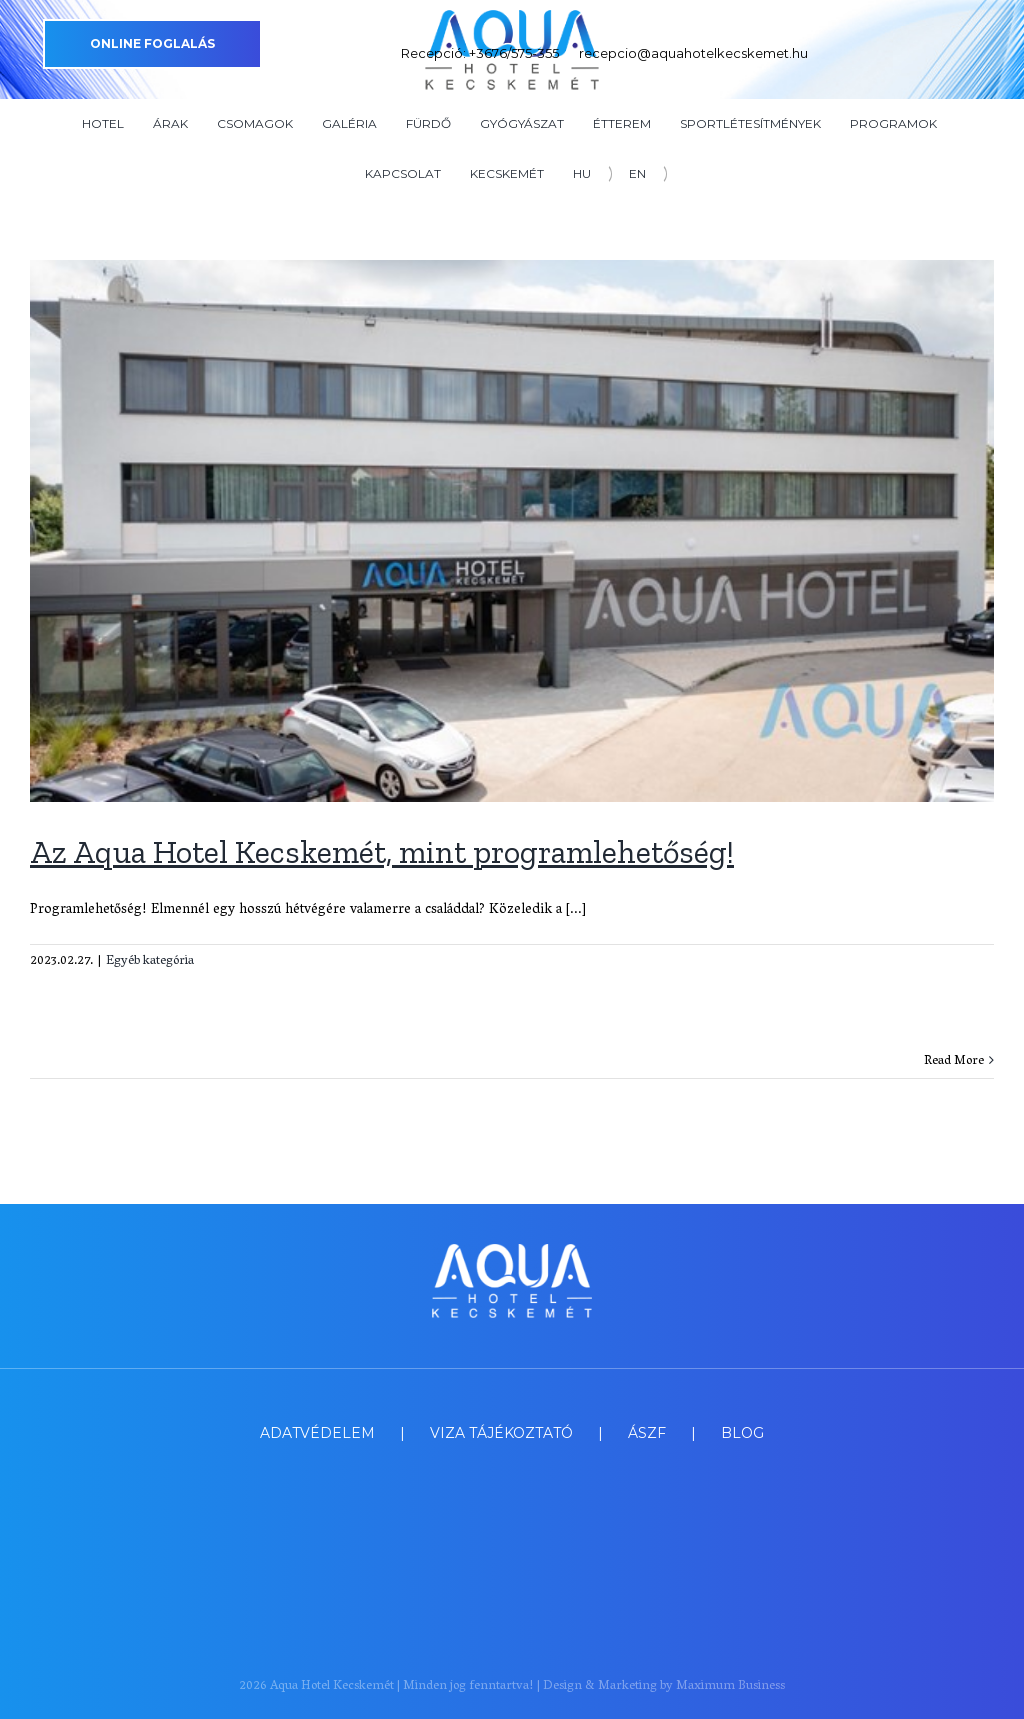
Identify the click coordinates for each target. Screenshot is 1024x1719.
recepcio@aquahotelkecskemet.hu (693, 53)
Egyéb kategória (150, 961)
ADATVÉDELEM (317, 1433)
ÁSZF (647, 1433)
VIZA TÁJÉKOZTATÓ (501, 1433)
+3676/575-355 (514, 53)
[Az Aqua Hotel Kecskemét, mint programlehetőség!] (512, 531)
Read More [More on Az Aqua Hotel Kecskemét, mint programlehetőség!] (954, 1061)
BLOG (742, 1433)
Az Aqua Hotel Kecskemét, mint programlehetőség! (382, 852)
